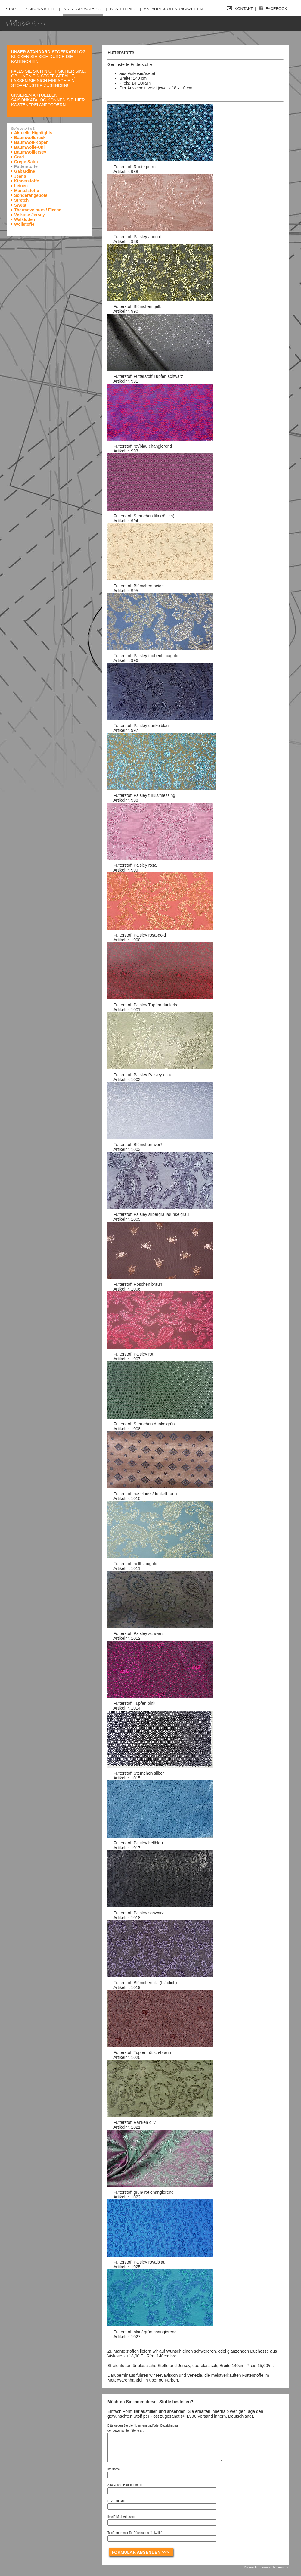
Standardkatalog (82, 9)
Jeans (20, 176)
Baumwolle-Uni (29, 147)
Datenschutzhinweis (257, 2567)
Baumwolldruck (29, 137)
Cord (19, 156)
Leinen (21, 185)
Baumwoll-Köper (31, 142)
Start (12, 9)
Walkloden (24, 219)
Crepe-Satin (26, 161)
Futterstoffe (26, 166)
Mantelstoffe (26, 190)
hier (80, 100)
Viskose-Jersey (29, 214)
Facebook (273, 8)
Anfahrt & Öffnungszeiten (173, 9)
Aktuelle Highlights (33, 132)
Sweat (20, 205)
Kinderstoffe (26, 181)
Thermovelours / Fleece (37, 209)
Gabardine (24, 171)
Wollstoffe (24, 224)
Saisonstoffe (41, 9)
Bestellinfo (123, 9)
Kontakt (240, 8)
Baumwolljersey (30, 152)
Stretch (21, 200)
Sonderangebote (30, 195)
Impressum (280, 2567)
